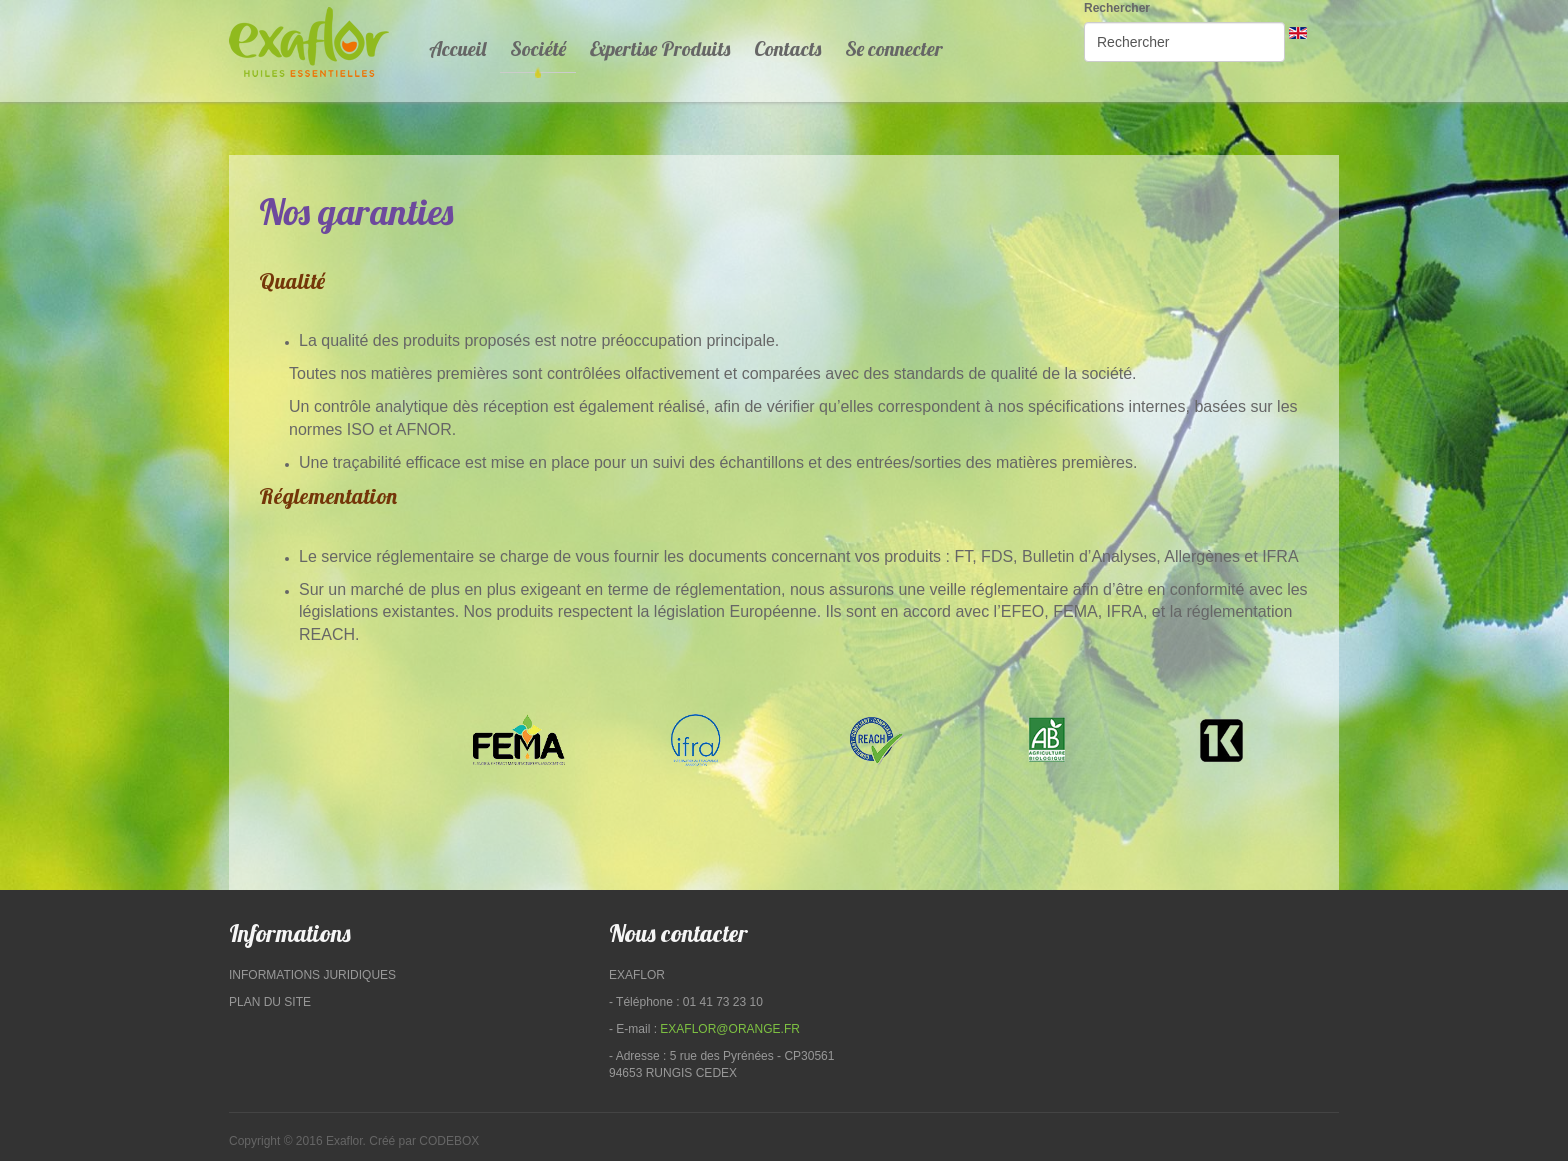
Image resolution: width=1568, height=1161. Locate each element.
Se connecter (894, 48)
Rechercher (1117, 8)
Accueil (457, 48)
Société (538, 48)
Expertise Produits (660, 48)
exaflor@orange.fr (730, 1029)
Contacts (787, 48)
